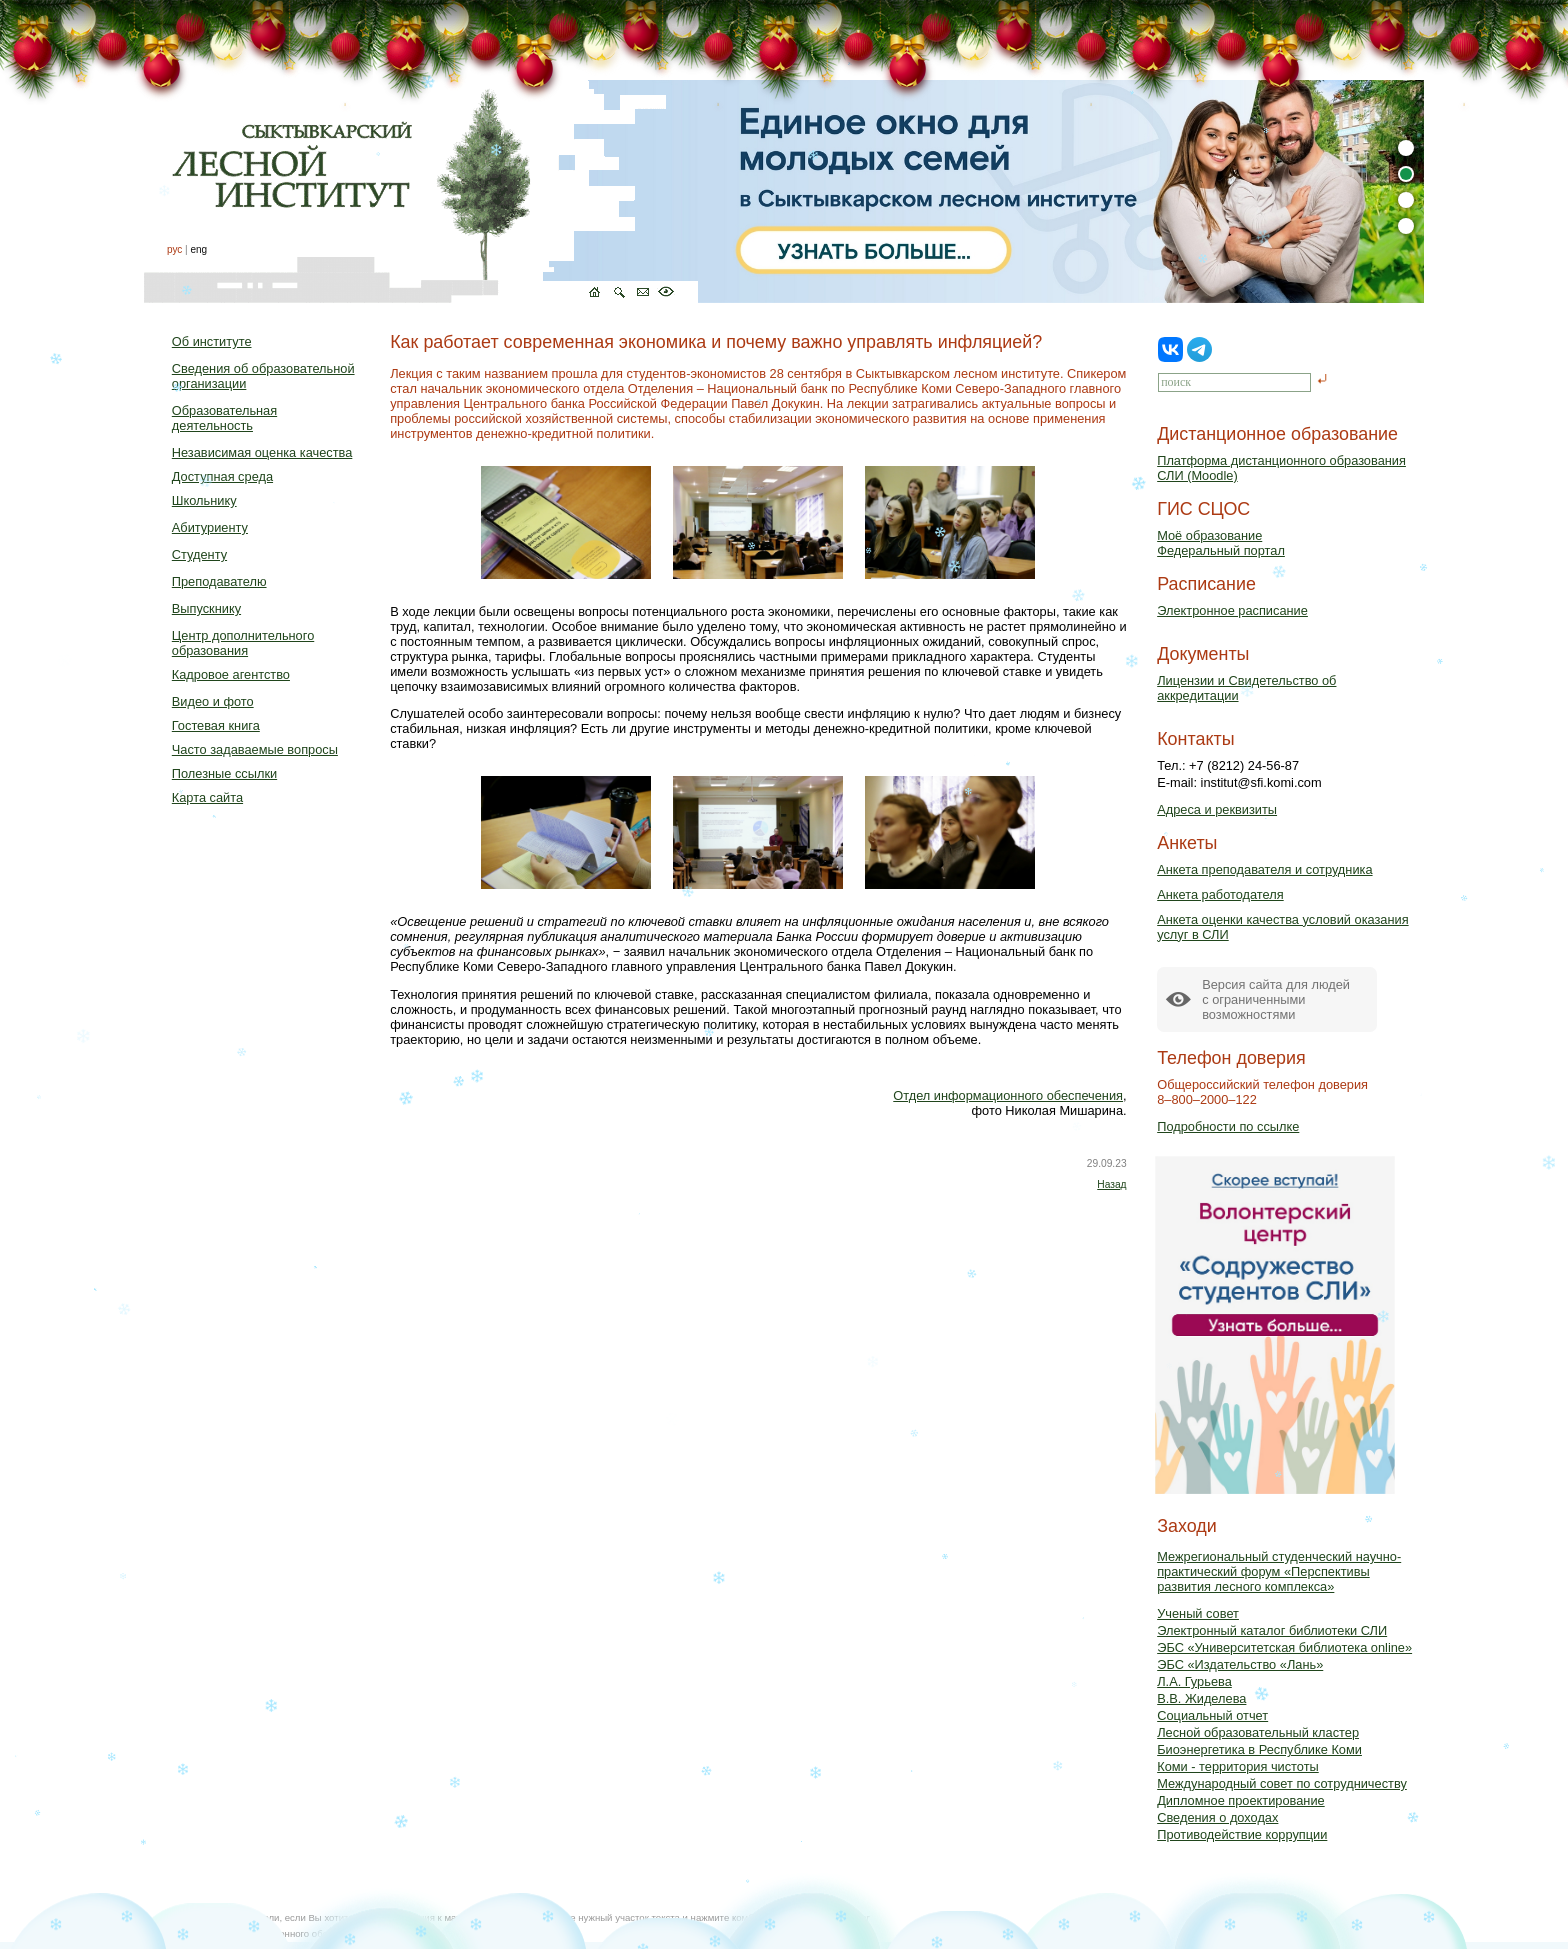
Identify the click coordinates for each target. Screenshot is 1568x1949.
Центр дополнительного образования (243, 643)
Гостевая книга (216, 725)
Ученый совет (1198, 1613)
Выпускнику (206, 608)
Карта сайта (207, 797)
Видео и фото (213, 701)
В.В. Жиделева (1201, 1698)
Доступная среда (222, 476)
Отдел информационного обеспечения (1008, 1095)
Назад (1111, 1184)
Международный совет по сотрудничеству (1282, 1783)
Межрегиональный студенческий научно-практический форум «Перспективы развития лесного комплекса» (1279, 1571)
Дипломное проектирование (1241, 1800)
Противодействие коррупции (1242, 1834)
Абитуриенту (210, 527)
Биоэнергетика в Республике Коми (1259, 1749)
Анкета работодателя (1220, 894)
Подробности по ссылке (1228, 1126)
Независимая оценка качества (262, 452)
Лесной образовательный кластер (1258, 1732)
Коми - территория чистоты (1238, 1766)
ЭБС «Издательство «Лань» (1240, 1664)
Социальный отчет (1212, 1715)
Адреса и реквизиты (1217, 809)
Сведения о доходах (1217, 1817)
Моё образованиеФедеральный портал (1221, 543)
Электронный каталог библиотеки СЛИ (1272, 1630)
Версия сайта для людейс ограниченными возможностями (1276, 999)
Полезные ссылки (224, 773)
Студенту (199, 554)
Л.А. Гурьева (1194, 1681)
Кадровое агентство (231, 674)
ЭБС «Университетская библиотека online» (1284, 1647)
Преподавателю (219, 581)
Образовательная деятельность (224, 418)
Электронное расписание (1232, 610)
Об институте (212, 341)
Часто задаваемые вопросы (255, 749)
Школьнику (204, 500)
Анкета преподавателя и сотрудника (1264, 869)
